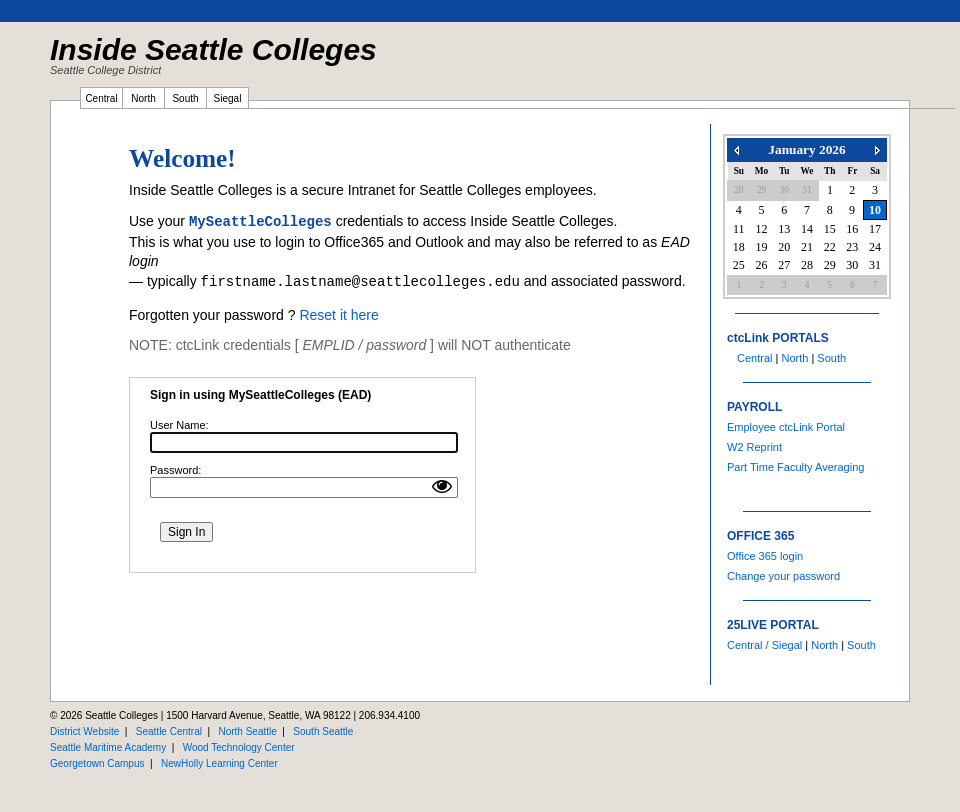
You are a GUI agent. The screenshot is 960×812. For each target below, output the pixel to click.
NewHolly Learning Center (219, 763)
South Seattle (323, 731)
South (831, 358)
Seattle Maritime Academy (108, 747)
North (794, 358)
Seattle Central (169, 731)
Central (754, 358)
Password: (175, 470)
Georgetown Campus (97, 763)
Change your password (783, 576)
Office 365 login (765, 556)
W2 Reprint (754, 447)
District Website (84, 731)
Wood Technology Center (239, 747)
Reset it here (338, 315)
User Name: (179, 425)
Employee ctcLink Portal (786, 427)
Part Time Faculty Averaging (795, 467)
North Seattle (247, 731)
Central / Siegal (764, 645)
